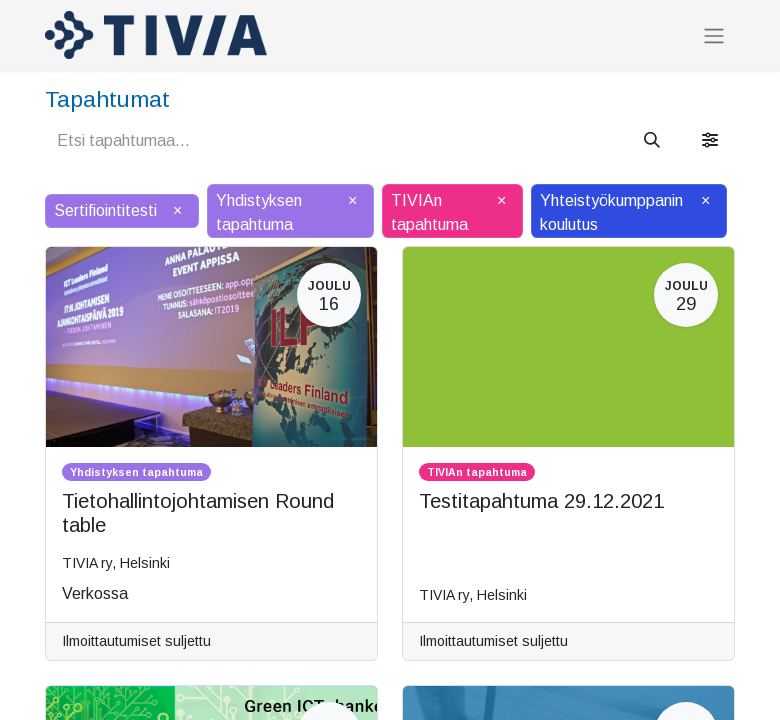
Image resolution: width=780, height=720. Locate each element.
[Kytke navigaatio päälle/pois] (714, 35)
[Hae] (652, 141)
